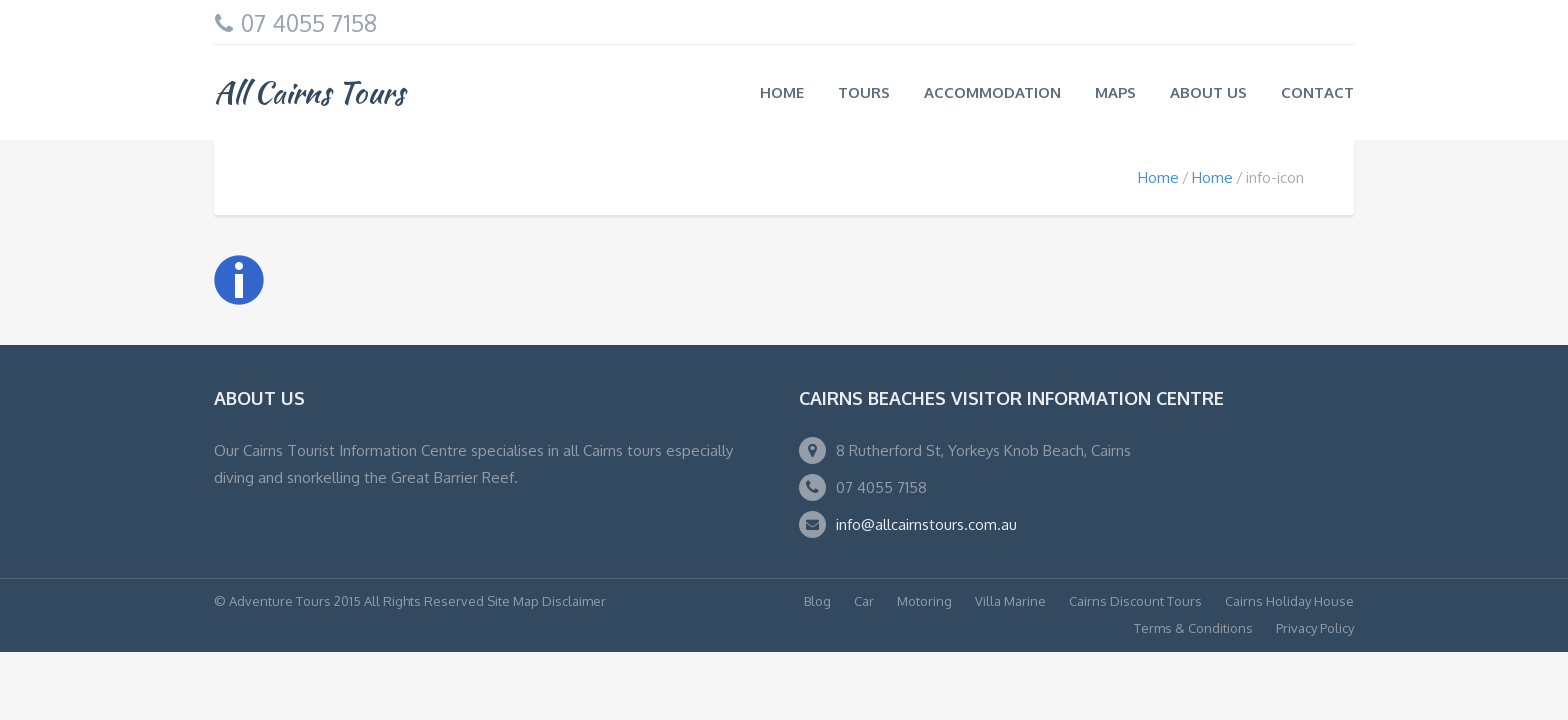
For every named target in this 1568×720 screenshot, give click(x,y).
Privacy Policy (1315, 628)
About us (1208, 92)
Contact (1317, 92)
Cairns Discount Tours (1135, 601)
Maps (1115, 92)
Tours (864, 92)
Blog (817, 601)
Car (864, 601)
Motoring (924, 601)
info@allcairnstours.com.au (926, 524)
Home (782, 92)
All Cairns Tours (309, 92)
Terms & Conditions (1193, 628)
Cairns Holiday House (1289, 601)
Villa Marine (1010, 601)
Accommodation (992, 92)
